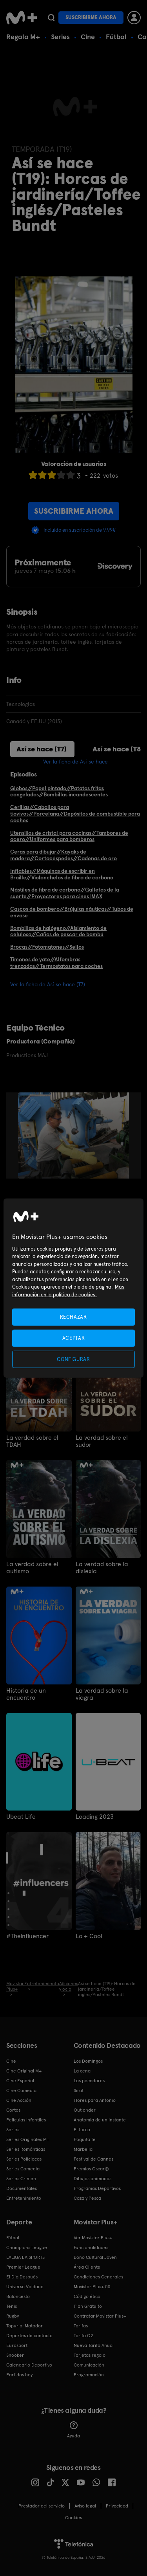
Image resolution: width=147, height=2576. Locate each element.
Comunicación (89, 2365)
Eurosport (16, 2345)
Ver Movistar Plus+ (93, 2237)
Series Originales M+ (27, 2139)
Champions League (26, 2247)
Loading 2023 (95, 1816)
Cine (88, 36)
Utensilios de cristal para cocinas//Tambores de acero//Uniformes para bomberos (69, 836)
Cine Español (20, 2080)
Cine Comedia (21, 2090)
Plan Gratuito (88, 2306)
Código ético (87, 2296)
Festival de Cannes (93, 2159)
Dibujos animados (92, 2178)
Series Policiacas (24, 2159)
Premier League (23, 2267)
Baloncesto (18, 2296)
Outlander (85, 2110)
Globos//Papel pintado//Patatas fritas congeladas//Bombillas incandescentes (59, 791)
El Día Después (22, 2277)
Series (60, 36)
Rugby (12, 2316)
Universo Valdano (25, 2286)
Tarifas (81, 2326)
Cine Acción (18, 2100)
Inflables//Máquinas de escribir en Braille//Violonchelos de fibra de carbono (61, 874)
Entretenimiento (23, 2198)
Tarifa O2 (83, 2335)
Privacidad (117, 2506)
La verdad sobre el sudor (102, 1441)
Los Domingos (88, 2061)
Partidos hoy (19, 2374)
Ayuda (73, 2430)
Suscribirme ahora (90, 17)
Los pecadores (89, 2080)
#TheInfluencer (27, 1936)
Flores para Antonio (95, 2100)
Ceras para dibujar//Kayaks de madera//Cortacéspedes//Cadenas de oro (63, 854)
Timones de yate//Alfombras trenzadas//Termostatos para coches (56, 962)
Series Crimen (21, 2178)
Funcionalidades (91, 2247)
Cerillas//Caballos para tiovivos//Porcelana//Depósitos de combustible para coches (75, 813)
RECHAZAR (73, 1317)
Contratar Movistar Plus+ (100, 2316)
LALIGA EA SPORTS (25, 2257)
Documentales (21, 2188)
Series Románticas (25, 2149)
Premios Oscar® (91, 2169)
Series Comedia (23, 2169)
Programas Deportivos (97, 2188)
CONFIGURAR (73, 1359)
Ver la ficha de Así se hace (75, 761)
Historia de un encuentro (26, 1694)
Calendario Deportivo (29, 2365)
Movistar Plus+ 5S (92, 2286)
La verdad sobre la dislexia (102, 1568)
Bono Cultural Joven (95, 2257)
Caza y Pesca (87, 2198)
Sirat (78, 2090)
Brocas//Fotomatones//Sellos (47, 947)
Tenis (11, 2306)
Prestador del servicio (41, 2506)
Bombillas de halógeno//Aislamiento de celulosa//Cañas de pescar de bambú (58, 931)
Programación (89, 2374)
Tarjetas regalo (89, 2355)
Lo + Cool (89, 1936)
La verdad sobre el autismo (32, 1568)
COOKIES (73, 2517)
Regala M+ (23, 36)
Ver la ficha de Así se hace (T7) (47, 984)
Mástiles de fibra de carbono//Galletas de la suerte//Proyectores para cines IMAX (64, 892)
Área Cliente (87, 2267)
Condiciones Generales (98, 2277)
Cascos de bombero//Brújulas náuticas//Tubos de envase (71, 912)
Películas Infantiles (26, 2120)
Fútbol (116, 36)
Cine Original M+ (24, 2071)
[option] (76, 1135)
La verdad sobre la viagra (102, 1694)
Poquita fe (85, 2139)
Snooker (15, 2355)
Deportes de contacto (29, 2335)
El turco (82, 2129)
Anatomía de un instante (100, 2120)
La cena (82, 2071)
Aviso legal (85, 2506)
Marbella (83, 2149)
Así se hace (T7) (41, 749)
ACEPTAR (73, 1338)
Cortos (13, 2110)
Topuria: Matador (24, 2326)
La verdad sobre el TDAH (32, 1441)
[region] (73, 1288)
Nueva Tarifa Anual (94, 2345)
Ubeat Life (21, 1816)
